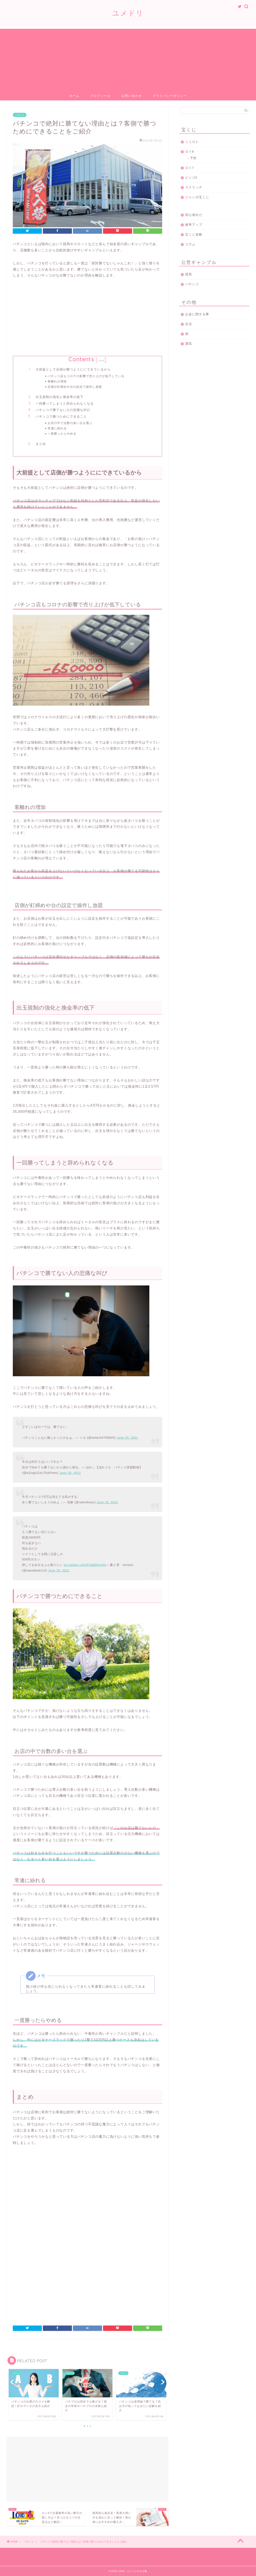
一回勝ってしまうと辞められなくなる (65, 403)
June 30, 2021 (127, 1437)
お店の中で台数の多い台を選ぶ (70, 423)
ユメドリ (128, 13)
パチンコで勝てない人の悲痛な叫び (63, 410)
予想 (193, 158)
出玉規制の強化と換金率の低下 (59, 397)
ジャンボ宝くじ (197, 197)
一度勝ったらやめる (62, 433)
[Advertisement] (128, 58)
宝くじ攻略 (193, 234)
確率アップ (193, 224)
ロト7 (189, 167)
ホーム (74, 96)
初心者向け (193, 215)
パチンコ (19, 115)
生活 (188, 324)
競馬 (188, 274)
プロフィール (100, 96)
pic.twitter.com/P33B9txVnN (85, 1565)
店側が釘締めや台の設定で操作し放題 (75, 386)
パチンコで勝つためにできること (61, 416)
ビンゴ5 (191, 177)
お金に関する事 (197, 314)
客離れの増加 (57, 381)
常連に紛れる (57, 428)
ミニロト (192, 141)
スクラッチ (193, 187)
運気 (188, 343)
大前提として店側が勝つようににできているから (73, 369)
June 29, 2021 (107, 1502)
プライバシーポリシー (170, 96)
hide (101, 360)
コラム (190, 244)
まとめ (41, 444)
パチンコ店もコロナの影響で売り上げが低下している (86, 376)
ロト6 (189, 151)
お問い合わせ (131, 96)
